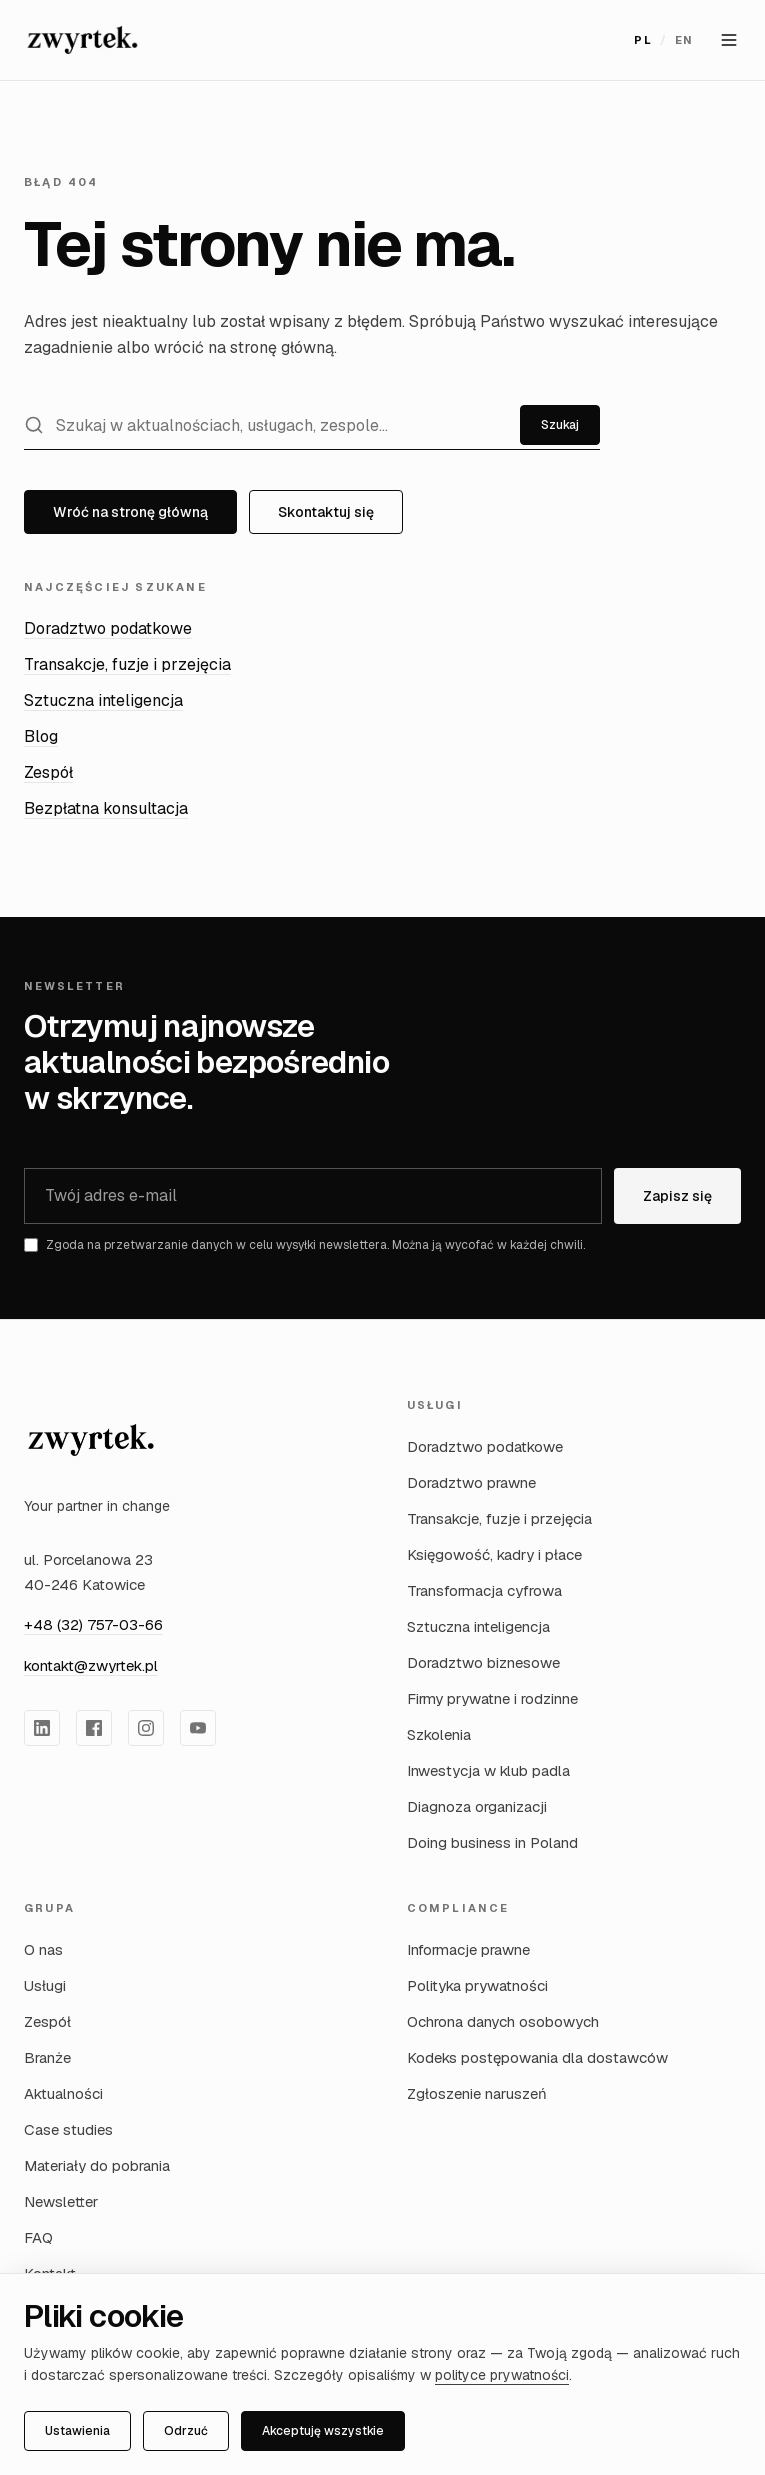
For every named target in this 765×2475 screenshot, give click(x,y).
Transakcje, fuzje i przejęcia (127, 664)
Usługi (45, 1985)
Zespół (48, 772)
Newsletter (61, 2201)
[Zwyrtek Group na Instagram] (146, 1728)
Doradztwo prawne (471, 1482)
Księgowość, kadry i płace (494, 1554)
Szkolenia (439, 1734)
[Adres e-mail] (313, 1196)
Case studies (68, 2129)
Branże (47, 2057)
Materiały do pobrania (97, 2165)
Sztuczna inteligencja (103, 700)
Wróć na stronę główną (130, 512)
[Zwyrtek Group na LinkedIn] (42, 1728)
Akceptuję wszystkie (323, 2431)
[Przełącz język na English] (663, 40)
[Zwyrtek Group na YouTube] (198, 1728)
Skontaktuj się (326, 512)
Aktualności (63, 2093)
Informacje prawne (468, 1949)
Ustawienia (77, 2431)
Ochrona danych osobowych (503, 2021)
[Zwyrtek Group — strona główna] (91, 1440)
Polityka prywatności (477, 1985)
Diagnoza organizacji (477, 1806)
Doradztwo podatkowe (108, 628)
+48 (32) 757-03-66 (93, 1624)
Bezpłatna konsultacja (106, 808)
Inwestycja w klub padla (488, 1770)
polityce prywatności (502, 2375)
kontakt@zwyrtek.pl (91, 1665)
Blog (41, 736)
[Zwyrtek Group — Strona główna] (82, 40)
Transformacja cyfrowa (484, 1590)
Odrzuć (186, 2431)
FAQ (38, 2237)
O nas (43, 1949)
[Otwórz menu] (729, 40)
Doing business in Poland (492, 1842)
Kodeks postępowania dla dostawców (537, 2057)
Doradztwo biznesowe (483, 1662)
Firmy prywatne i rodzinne (492, 1698)
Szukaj (560, 425)
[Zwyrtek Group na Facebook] (94, 1728)
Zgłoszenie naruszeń (477, 2093)
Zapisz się (677, 1196)
